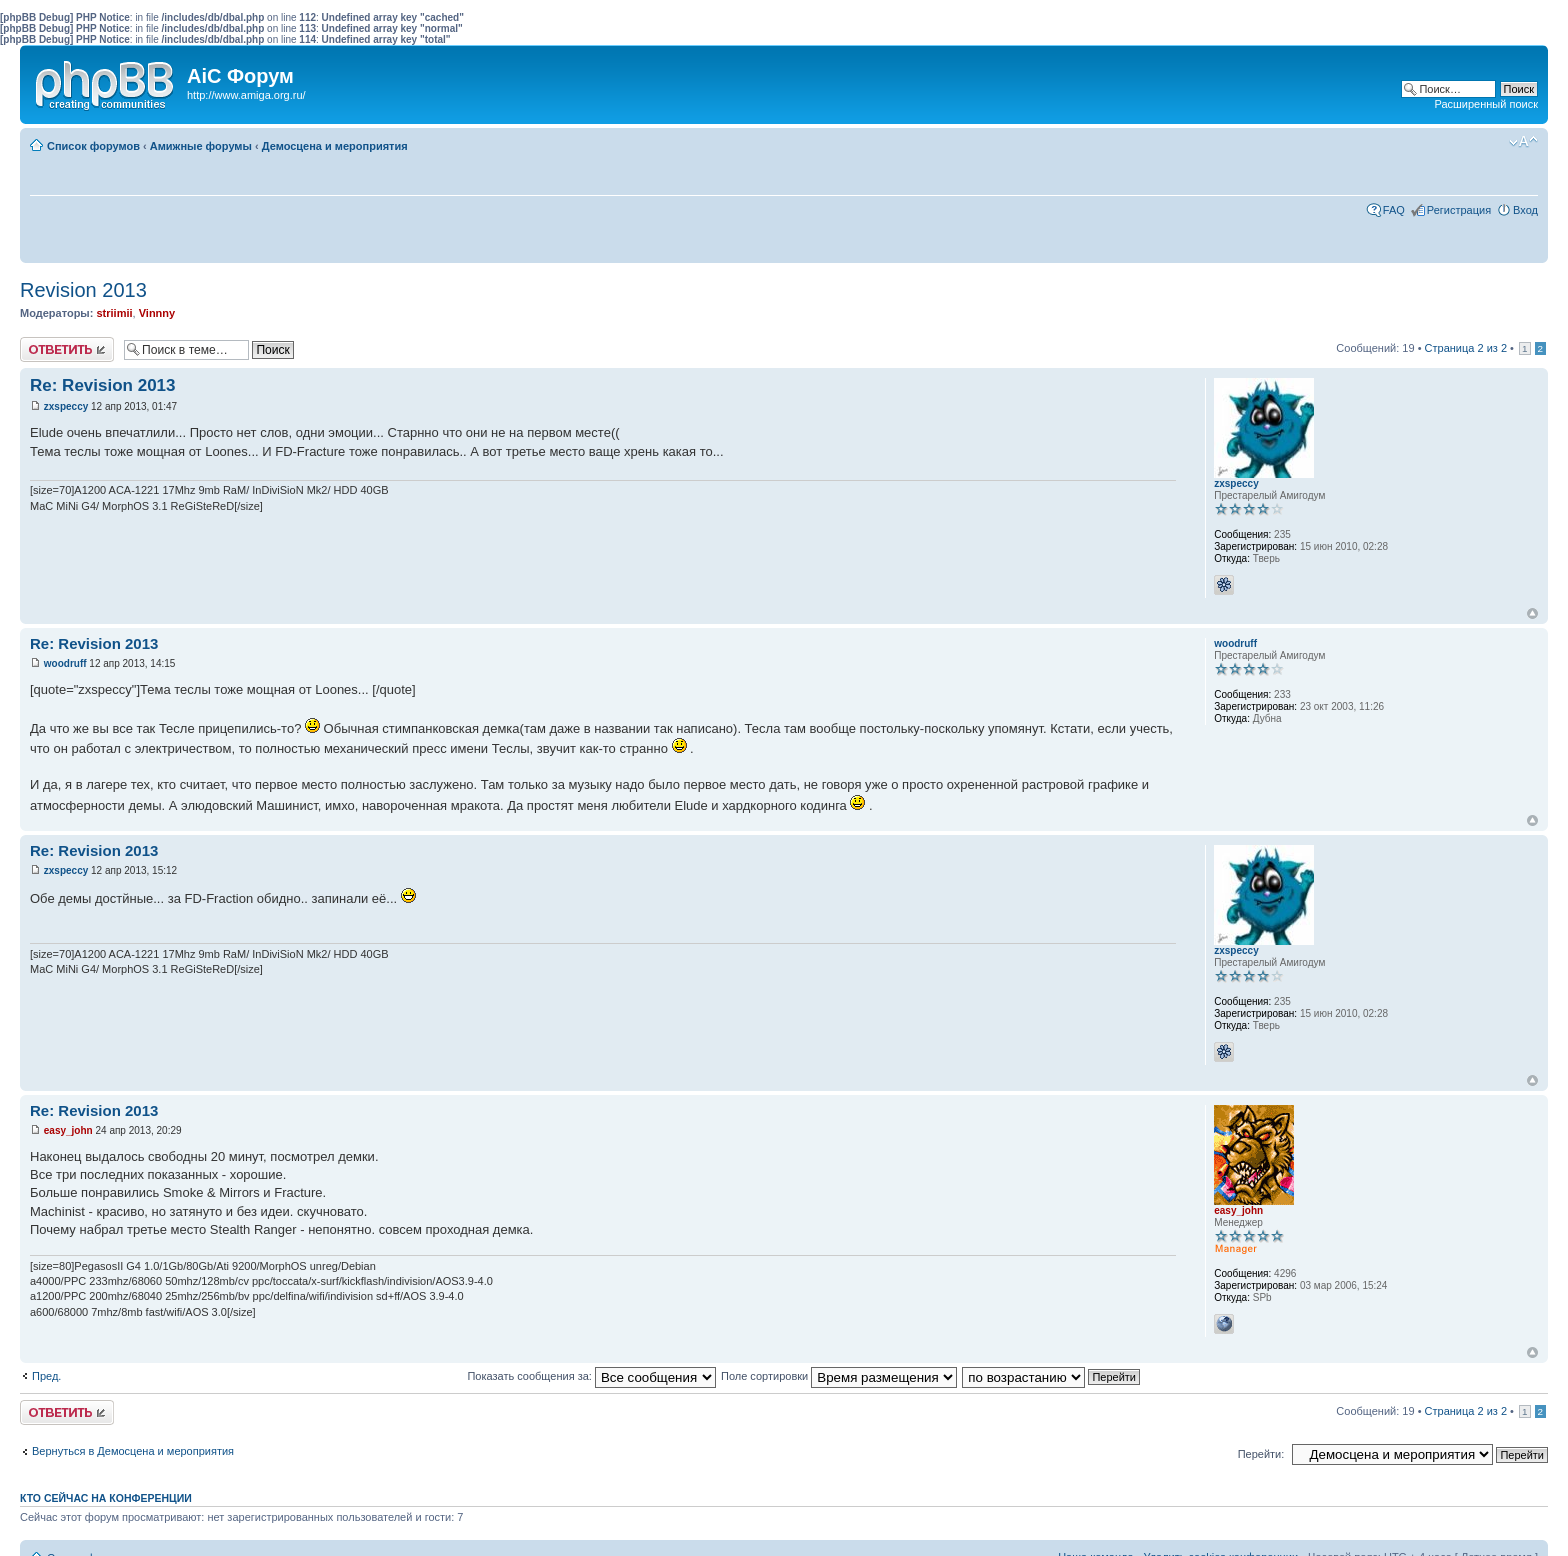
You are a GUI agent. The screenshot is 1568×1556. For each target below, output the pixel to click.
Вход (1525, 210)
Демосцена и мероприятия (335, 146)
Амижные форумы (201, 146)
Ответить (67, 349)
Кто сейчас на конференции (106, 1498)
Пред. (46, 1376)
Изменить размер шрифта (1523, 142)
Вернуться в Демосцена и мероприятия (133, 1451)
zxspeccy (66, 406)
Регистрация (1459, 210)
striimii (114, 313)
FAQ (1394, 210)
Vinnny (157, 313)
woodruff (65, 663)
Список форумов (93, 146)
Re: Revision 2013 (103, 385)
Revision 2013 (83, 290)
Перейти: (1261, 1454)
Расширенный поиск (1486, 104)
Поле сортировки (839, 1376)
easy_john (68, 1130)
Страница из (1466, 348)
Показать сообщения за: (591, 1376)
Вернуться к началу (1532, 613)
